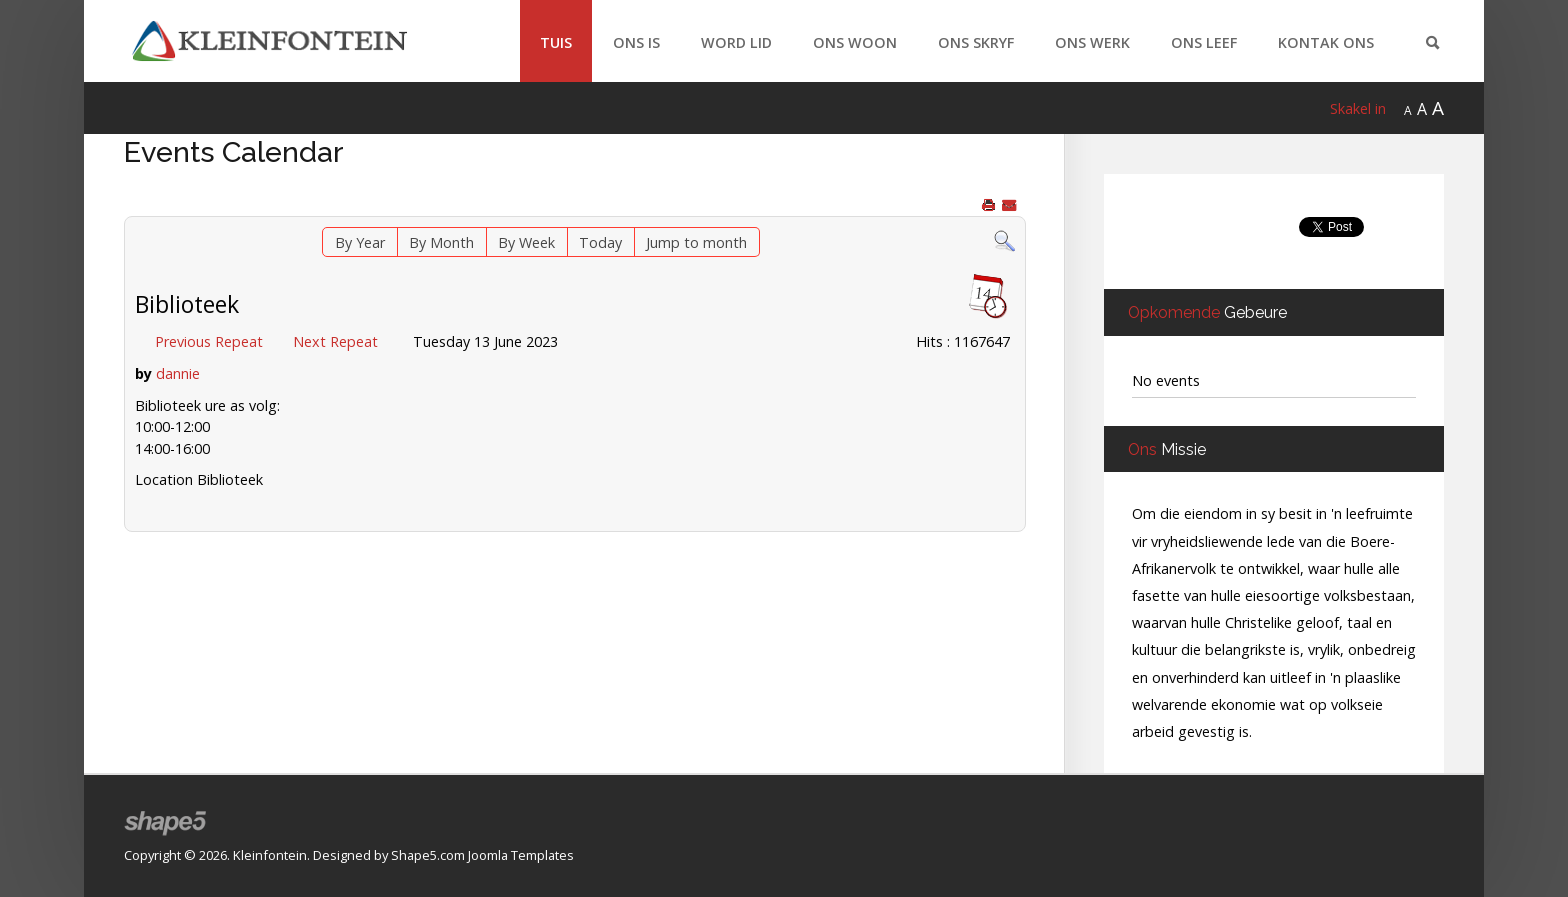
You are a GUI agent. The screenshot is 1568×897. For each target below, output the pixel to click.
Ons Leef (1204, 42)
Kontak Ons (1326, 42)
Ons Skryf (976, 42)
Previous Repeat (209, 341)
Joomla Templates (521, 855)
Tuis (556, 42)
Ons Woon (855, 42)
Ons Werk (1092, 42)
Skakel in (1358, 108)
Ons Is (636, 42)
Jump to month (696, 242)
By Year (360, 242)
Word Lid (736, 42)
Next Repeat (335, 341)
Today (600, 242)
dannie (178, 373)
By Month (441, 242)
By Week (526, 242)
